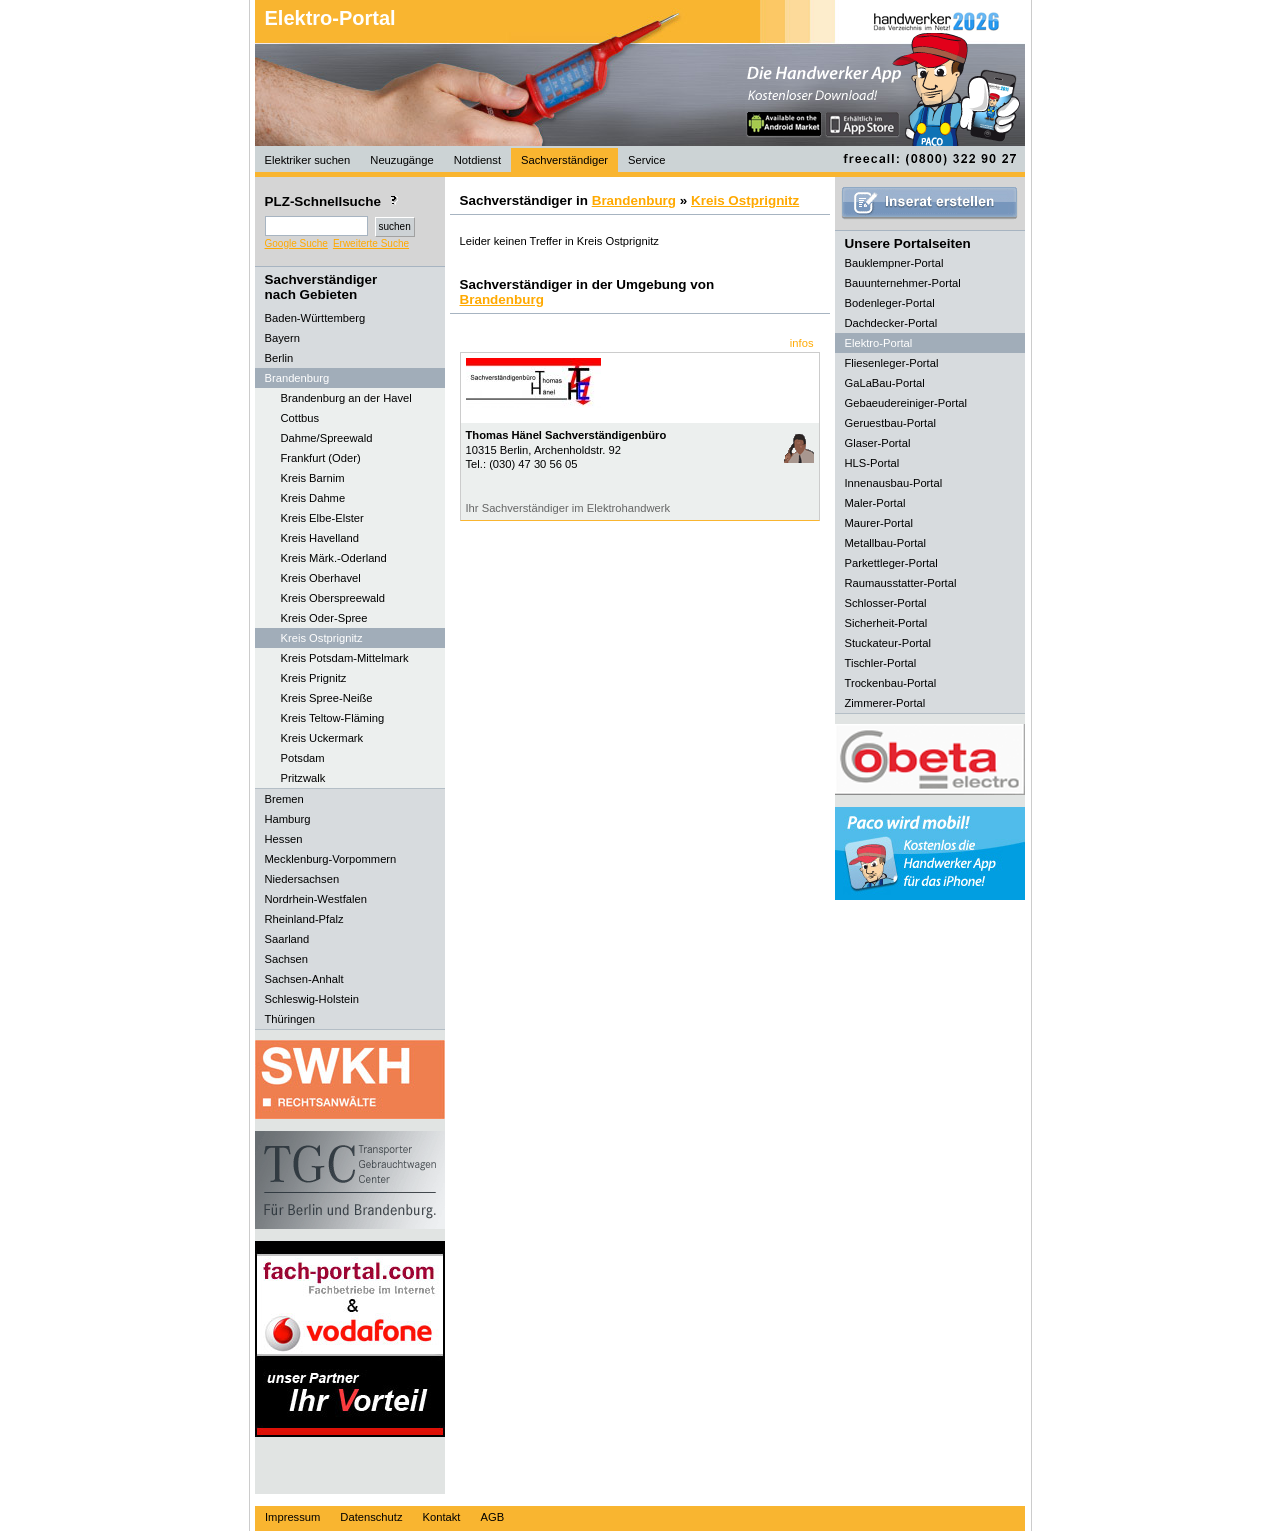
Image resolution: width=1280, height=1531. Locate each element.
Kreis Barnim (313, 478)
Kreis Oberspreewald (333, 598)
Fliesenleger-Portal (892, 363)
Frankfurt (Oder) (321, 458)
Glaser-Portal (878, 443)
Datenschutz (371, 1517)
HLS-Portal (872, 463)
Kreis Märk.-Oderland (334, 558)
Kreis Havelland (320, 538)
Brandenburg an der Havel (346, 398)
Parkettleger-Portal (891, 563)
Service (646, 160)
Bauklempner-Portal (894, 263)
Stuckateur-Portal (888, 643)
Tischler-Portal (881, 663)
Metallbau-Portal (885, 543)
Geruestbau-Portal (890, 423)
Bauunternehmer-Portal (903, 283)
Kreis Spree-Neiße (327, 698)
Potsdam (303, 758)
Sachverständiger (564, 160)
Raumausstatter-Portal (901, 583)
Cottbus (300, 418)
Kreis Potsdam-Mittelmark (345, 658)
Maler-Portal (875, 503)
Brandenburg (634, 200)
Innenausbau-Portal (894, 483)
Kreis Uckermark (322, 738)
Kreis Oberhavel (321, 578)
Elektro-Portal (330, 18)
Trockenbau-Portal (891, 683)
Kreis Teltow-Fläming (333, 718)
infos (802, 343)
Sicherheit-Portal (886, 623)
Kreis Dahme (313, 498)
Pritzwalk (303, 778)
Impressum (292, 1517)
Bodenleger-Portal (890, 303)
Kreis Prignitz (314, 678)
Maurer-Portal (879, 523)
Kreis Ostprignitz (322, 638)
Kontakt (442, 1517)
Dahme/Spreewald (327, 438)
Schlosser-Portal (886, 603)
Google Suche (296, 243)
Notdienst (477, 160)
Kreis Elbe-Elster (322, 518)
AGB (492, 1517)
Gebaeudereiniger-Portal (906, 403)
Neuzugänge (401, 160)
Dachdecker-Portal (891, 323)
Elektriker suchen (308, 160)
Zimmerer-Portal (885, 703)
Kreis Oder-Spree (324, 618)
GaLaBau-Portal (885, 383)
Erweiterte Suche (371, 243)
